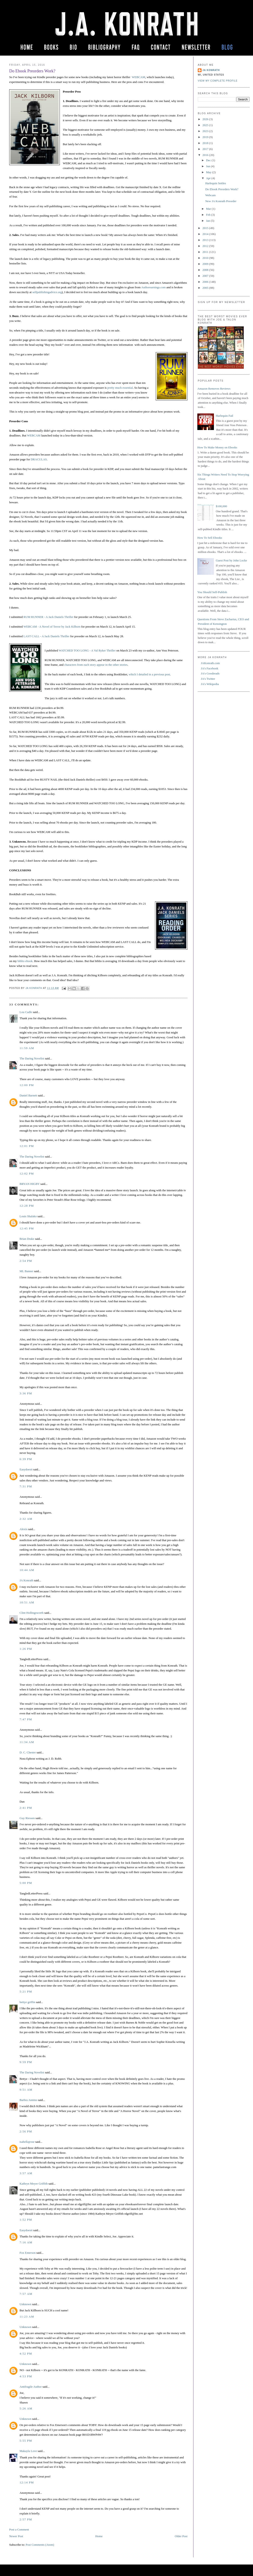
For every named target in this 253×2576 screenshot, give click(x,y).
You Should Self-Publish (212, 592)
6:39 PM (26, 1459)
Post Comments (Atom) (40, 2544)
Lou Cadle (26, 1012)
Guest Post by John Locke (231, 560)
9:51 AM (26, 2089)
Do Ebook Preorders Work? (221, 189)
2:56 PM (26, 2131)
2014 (205, 234)
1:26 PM (26, 1648)
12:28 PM (27, 1205)
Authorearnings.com (153, 287)
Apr (208, 178)
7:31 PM (26, 1486)
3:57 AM (26, 2173)
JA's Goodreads (210, 673)
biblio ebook (24, 961)
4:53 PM (26, 2376)
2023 (205, 131)
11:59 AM (27, 1048)
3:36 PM (26, 1393)
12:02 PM (27, 1173)
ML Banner (26, 1271)
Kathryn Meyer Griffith (34, 2183)
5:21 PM (26, 1991)
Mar (209, 208)
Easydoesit (26, 1469)
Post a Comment (19, 2529)
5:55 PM (26, 2440)
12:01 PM (27, 1146)
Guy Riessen (27, 1818)
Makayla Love (28, 2451)
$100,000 (221, 506)
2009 (205, 264)
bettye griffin (27, 2002)
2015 (205, 228)
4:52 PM (26, 2353)
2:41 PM (26, 1807)
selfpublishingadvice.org (47, 292)
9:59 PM (26, 2062)
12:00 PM (27, 1085)
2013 (205, 240)
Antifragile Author (31, 2386)
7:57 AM (26, 2294)
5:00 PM (26, 1883)
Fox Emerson (28, 2252)
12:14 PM (27, 2482)
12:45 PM (27, 1228)
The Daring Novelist (32, 1058)
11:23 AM (27, 2316)
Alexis (23, 1529)
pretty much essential (120, 387)
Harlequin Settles (215, 183)
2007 (205, 275)
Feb (208, 214)
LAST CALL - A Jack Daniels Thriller (46, 636)
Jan (208, 220)
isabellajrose (27, 2141)
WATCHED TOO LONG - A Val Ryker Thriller (87, 650)
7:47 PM (26, 1719)
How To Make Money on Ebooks (217, 447)
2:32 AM (26, 1518)
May (209, 172)
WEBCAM (138, 77)
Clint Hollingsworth (31, 1612)
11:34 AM (27, 1742)
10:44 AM (27, 1570)
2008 (205, 270)
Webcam (210, 195)
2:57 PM (26, 2519)
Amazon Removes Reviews (213, 388)
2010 (205, 258)
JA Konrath (26, 1580)
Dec (209, 160)
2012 (205, 246)
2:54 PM (26, 1261)
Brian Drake (27, 1238)
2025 (205, 125)
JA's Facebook (209, 668)
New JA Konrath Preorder (220, 201)
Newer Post (16, 2536)
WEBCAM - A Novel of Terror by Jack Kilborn (51, 626)
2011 (205, 252)
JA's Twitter (208, 678)
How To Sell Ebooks (209, 537)
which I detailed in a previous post (149, 674)
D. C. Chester (28, 1752)
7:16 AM (26, 2242)
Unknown (25, 2304)
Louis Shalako (28, 1216)
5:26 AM (26, 2408)
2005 (205, 287)
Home (99, 2536)
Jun (208, 166)
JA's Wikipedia (210, 684)
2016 (205, 155)
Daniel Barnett (28, 1095)
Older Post (181, 2536)
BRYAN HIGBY (30, 1184)
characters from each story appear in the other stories (95, 664)
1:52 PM (26, 2219)
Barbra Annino (28, 2100)
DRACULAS (39, 459)
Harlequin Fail (224, 415)
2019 (205, 137)
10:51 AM (27, 1602)
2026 (205, 119)
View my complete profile (218, 80)
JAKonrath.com (210, 663)
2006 (205, 281)
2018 (205, 143)
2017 (205, 149)
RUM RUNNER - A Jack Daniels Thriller (48, 617)
